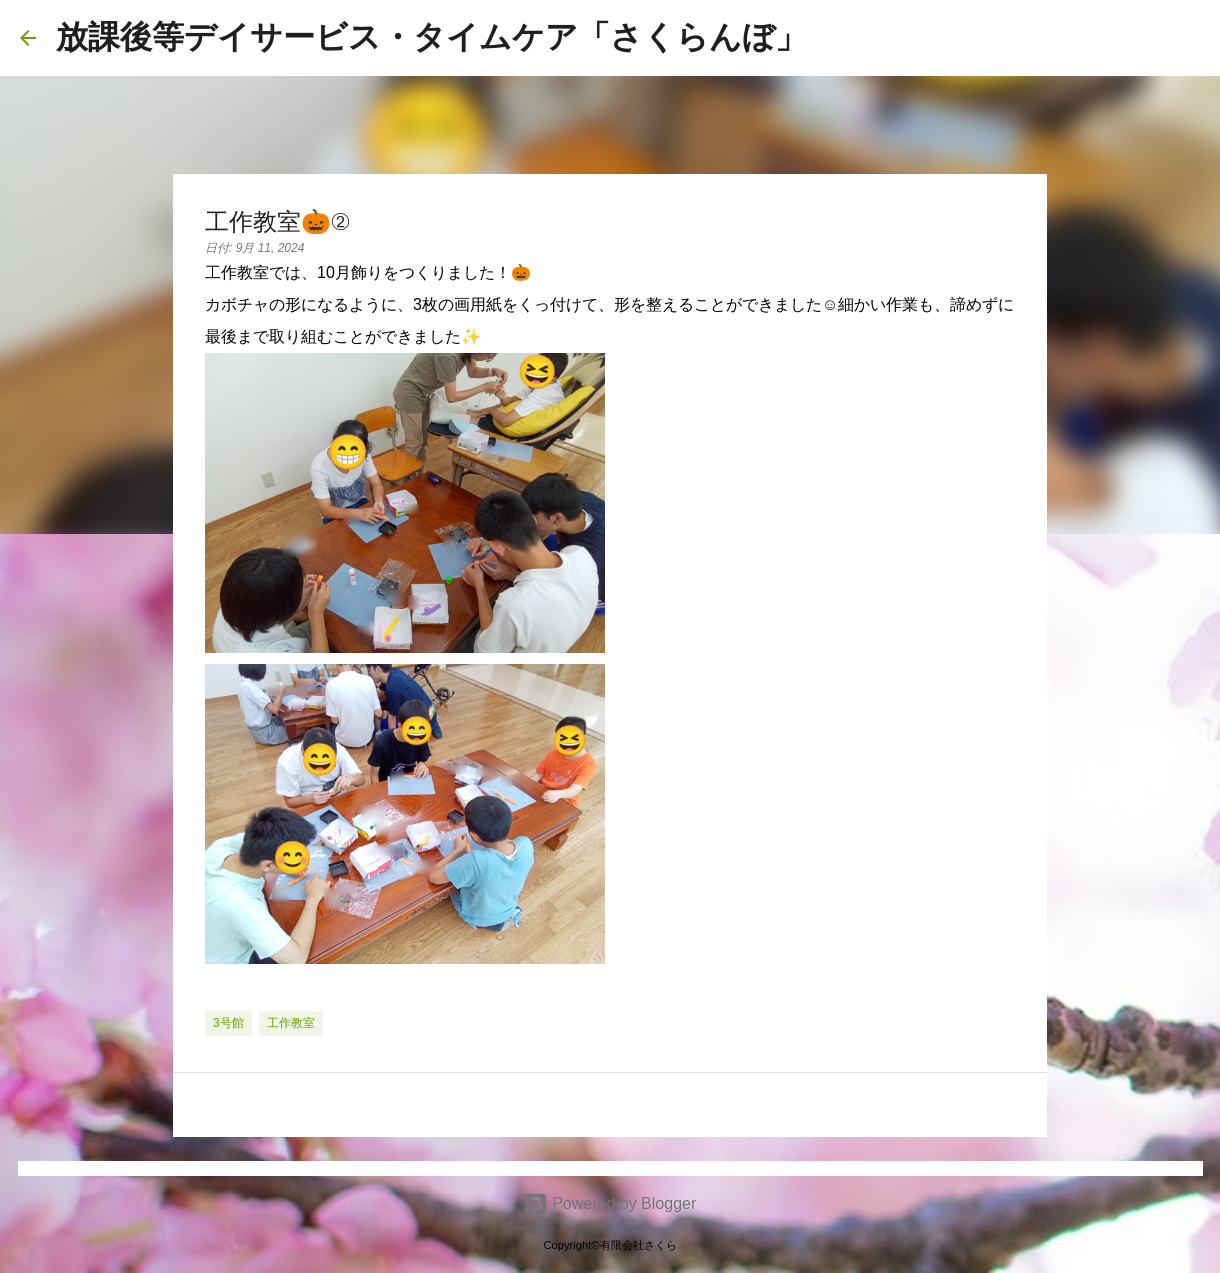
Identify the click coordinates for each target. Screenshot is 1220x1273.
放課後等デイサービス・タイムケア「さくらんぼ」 (431, 37)
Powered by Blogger (610, 1203)
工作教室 (291, 1023)
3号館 (228, 1023)
